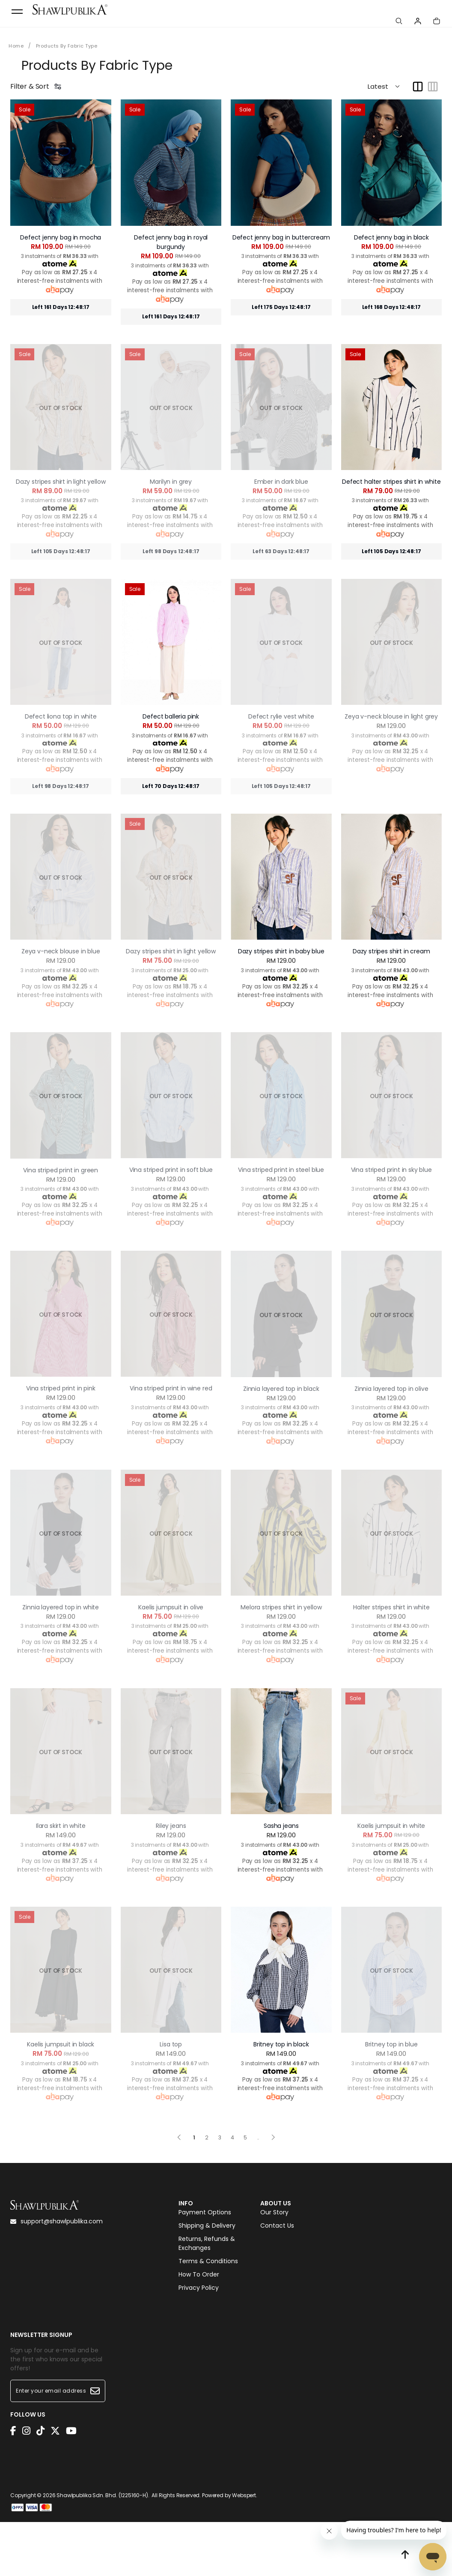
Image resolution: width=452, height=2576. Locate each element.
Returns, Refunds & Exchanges (206, 2241)
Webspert (244, 2492)
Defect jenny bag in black (391, 237)
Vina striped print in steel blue (281, 1160)
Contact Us (277, 2223)
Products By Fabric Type (70, 45)
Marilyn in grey (171, 472)
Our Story (274, 2209)
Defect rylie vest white (281, 707)
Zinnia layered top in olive (391, 1379)
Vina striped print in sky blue (391, 1160)
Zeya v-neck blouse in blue (60, 942)
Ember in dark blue (281, 472)
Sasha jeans (281, 1816)
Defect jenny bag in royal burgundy (171, 237)
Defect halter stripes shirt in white (391, 472)
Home (17, 45)
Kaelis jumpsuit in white (391, 1816)
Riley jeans (171, 1816)
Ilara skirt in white (60, 1816)
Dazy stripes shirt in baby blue (281, 942)
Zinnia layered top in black (281, 1379)
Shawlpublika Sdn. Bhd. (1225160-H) (102, 2492)
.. (258, 2126)
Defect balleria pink (171, 707)
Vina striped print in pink (61, 1379)
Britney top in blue (391, 2035)
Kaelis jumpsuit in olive (171, 1598)
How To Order (198, 2271)
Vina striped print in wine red (171, 1379)
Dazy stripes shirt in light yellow (60, 472)
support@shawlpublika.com (56, 2212)
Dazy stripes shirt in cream (391, 942)
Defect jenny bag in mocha (60, 237)
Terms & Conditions (208, 2258)
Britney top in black (281, 2035)
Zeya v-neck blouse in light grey (391, 707)
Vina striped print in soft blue (171, 1160)
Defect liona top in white (61, 707)
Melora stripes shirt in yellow (281, 1598)
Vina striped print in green (60, 1160)
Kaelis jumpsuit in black (60, 2035)
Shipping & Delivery (206, 2223)
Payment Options (204, 2209)
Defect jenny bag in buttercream (281, 237)
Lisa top (171, 2035)
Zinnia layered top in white (60, 1598)
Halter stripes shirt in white (391, 1598)
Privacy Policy (198, 2285)
